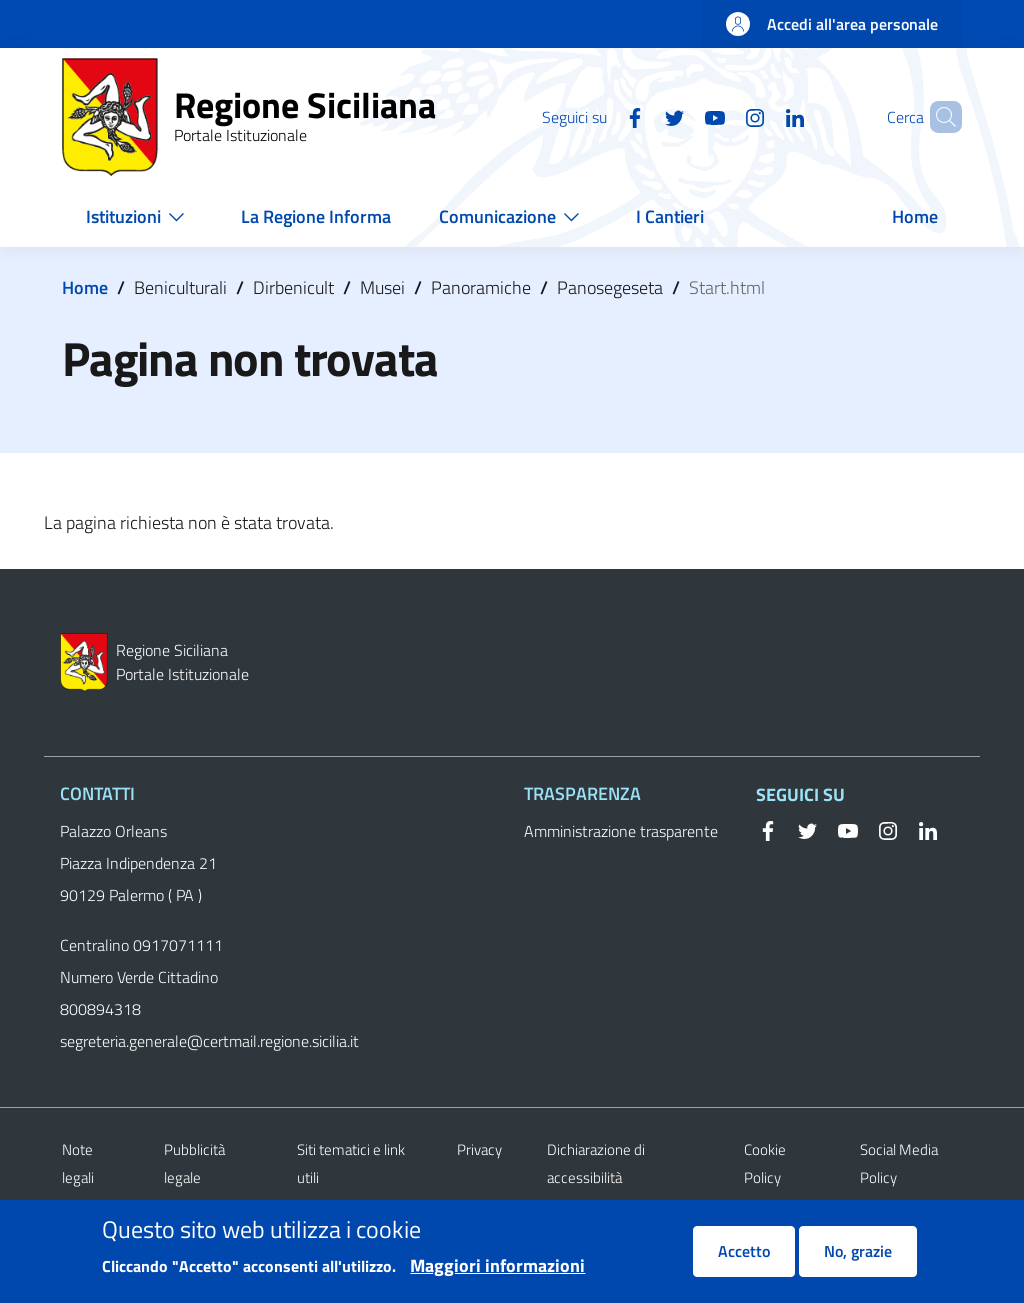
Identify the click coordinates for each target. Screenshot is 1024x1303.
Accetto (744, 1260)
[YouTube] (681, 116)
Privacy (479, 1149)
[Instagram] (721, 116)
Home (85, 287)
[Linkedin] (761, 116)
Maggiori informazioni (497, 1274)
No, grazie (858, 1260)
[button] (938, 117)
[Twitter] (641, 116)
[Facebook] (601, 116)
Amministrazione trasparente (621, 831)
